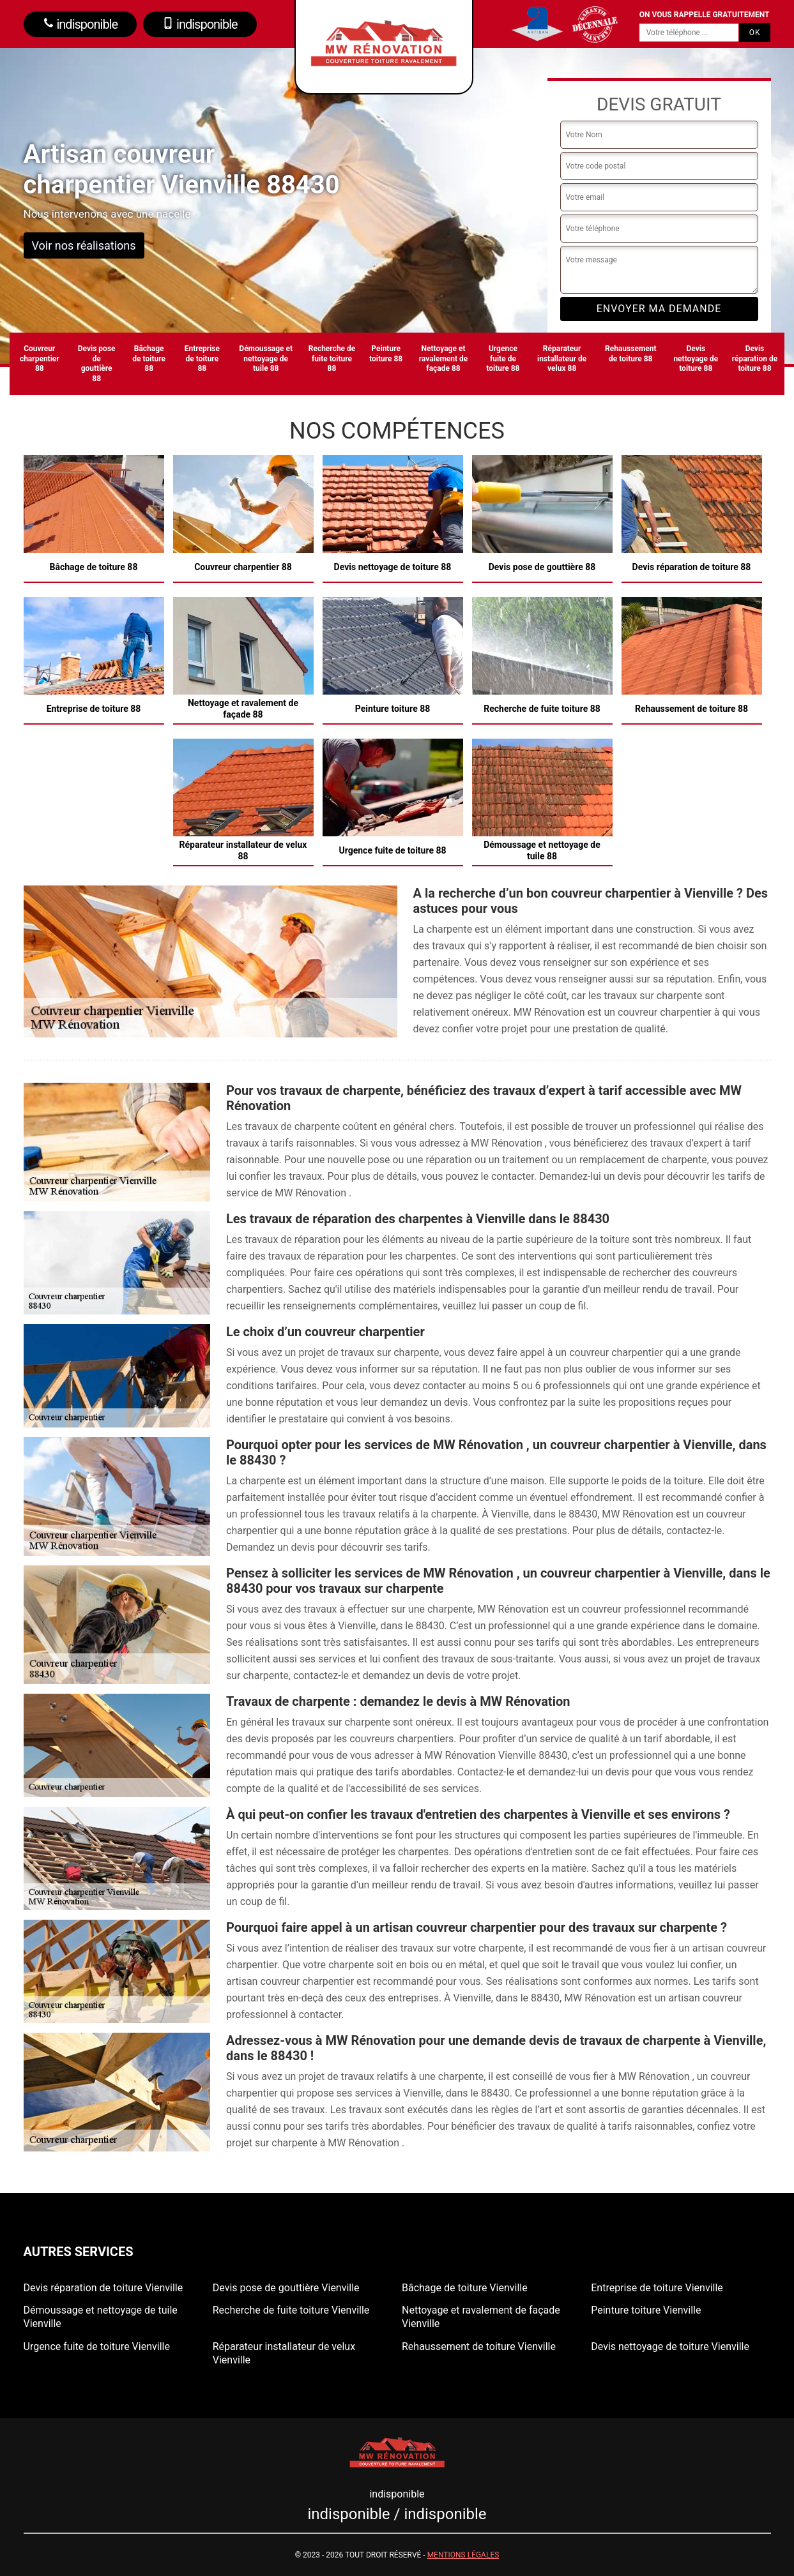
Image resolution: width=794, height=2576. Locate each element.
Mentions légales (463, 2554)
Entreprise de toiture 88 (202, 358)
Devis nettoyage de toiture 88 (695, 358)
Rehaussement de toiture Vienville (479, 2346)
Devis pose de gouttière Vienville (286, 2288)
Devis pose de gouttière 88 (97, 363)
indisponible (80, 24)
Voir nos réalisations (84, 245)
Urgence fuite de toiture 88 (502, 358)
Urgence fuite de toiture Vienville (97, 2346)
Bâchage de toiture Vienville (465, 2288)
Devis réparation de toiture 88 (755, 358)
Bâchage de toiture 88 (148, 358)
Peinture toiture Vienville (646, 2310)
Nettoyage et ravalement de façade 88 (443, 358)
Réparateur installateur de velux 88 (561, 358)
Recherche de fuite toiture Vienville (291, 2310)
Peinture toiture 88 (385, 353)
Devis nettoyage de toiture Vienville (670, 2346)
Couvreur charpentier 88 (39, 358)
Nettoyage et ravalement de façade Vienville (481, 2317)
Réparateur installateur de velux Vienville (284, 2353)
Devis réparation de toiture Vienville (103, 2288)
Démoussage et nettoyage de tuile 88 (266, 358)
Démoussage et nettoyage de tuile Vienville (101, 2317)
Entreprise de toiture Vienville (657, 2288)
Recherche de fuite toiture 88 (332, 358)
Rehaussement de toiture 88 (631, 353)
